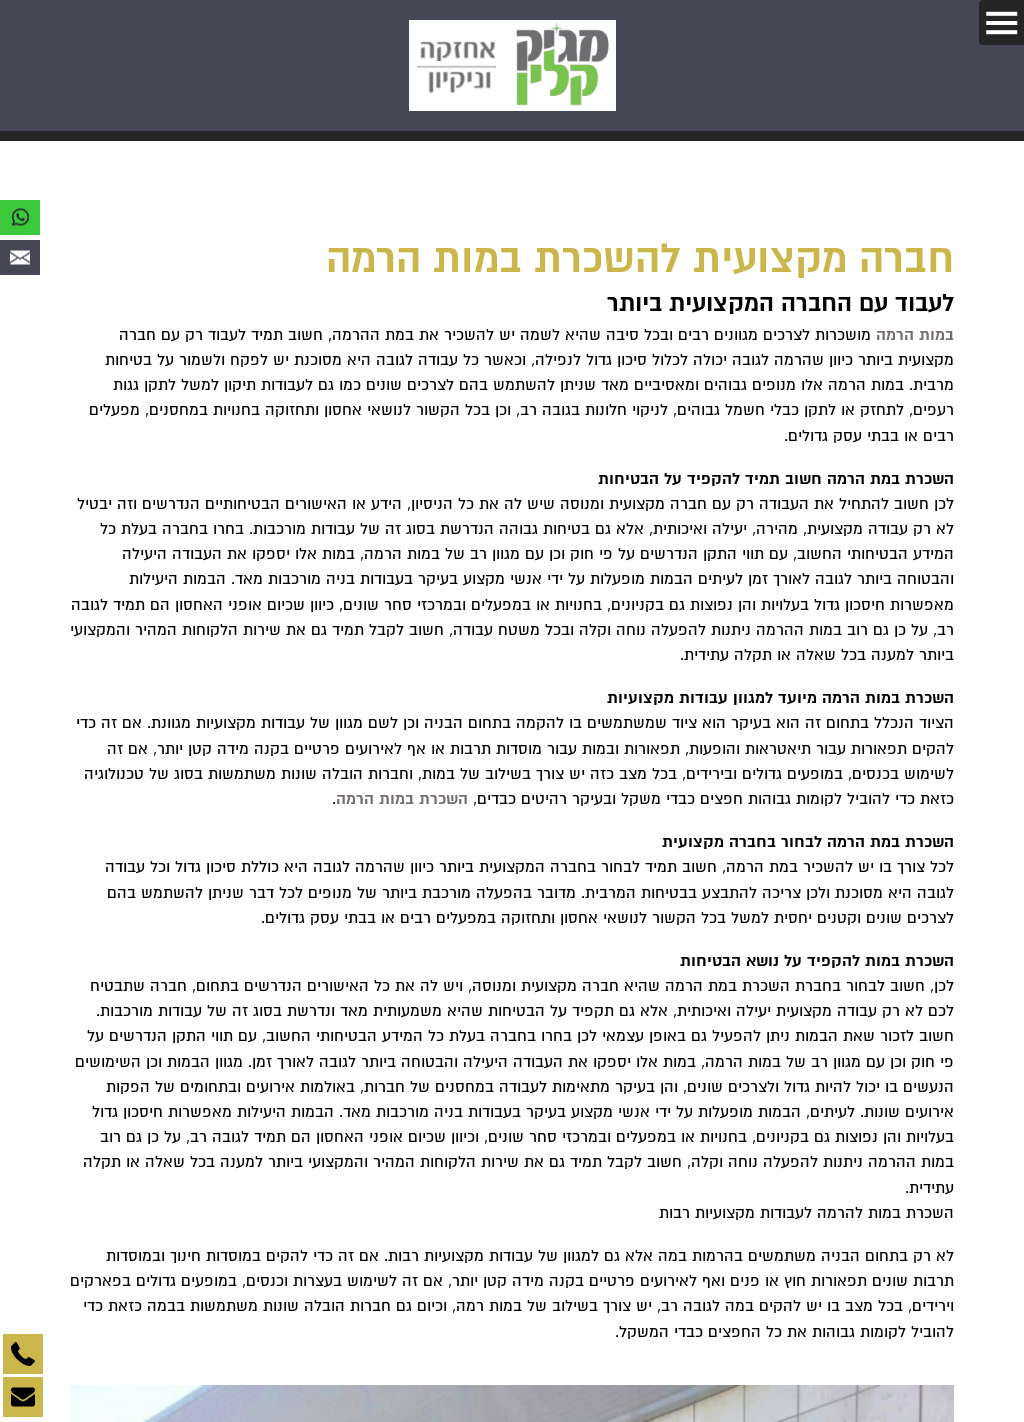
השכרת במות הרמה (402, 799)
